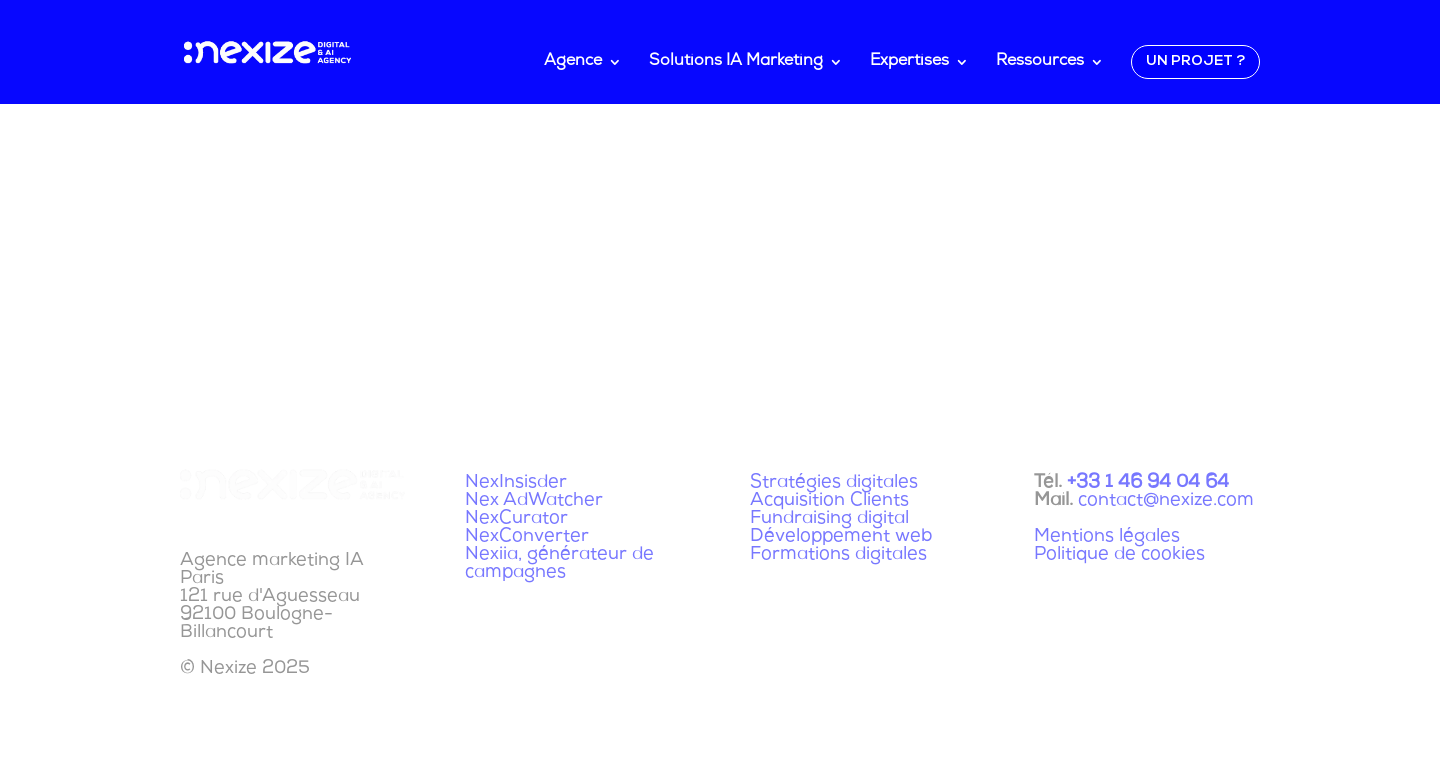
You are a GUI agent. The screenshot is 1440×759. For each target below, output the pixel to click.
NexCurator (516, 519)
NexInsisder (516, 483)
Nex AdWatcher (534, 501)
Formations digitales (838, 555)
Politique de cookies (1119, 555)
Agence (573, 62)
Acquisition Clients (829, 501)
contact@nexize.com (1166, 501)
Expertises (909, 62)
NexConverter (527, 537)
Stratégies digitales (834, 483)
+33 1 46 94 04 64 (1148, 483)
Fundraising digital (829, 519)
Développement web (841, 537)
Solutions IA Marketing (736, 62)
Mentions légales (1107, 537)
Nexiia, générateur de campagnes (559, 564)
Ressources (1040, 62)
